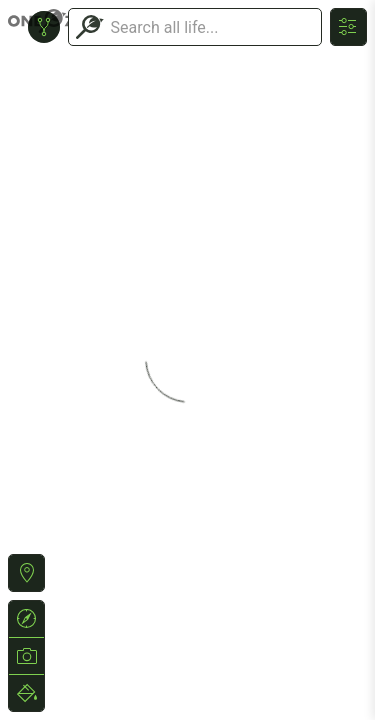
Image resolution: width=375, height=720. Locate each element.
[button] (26, 573)
